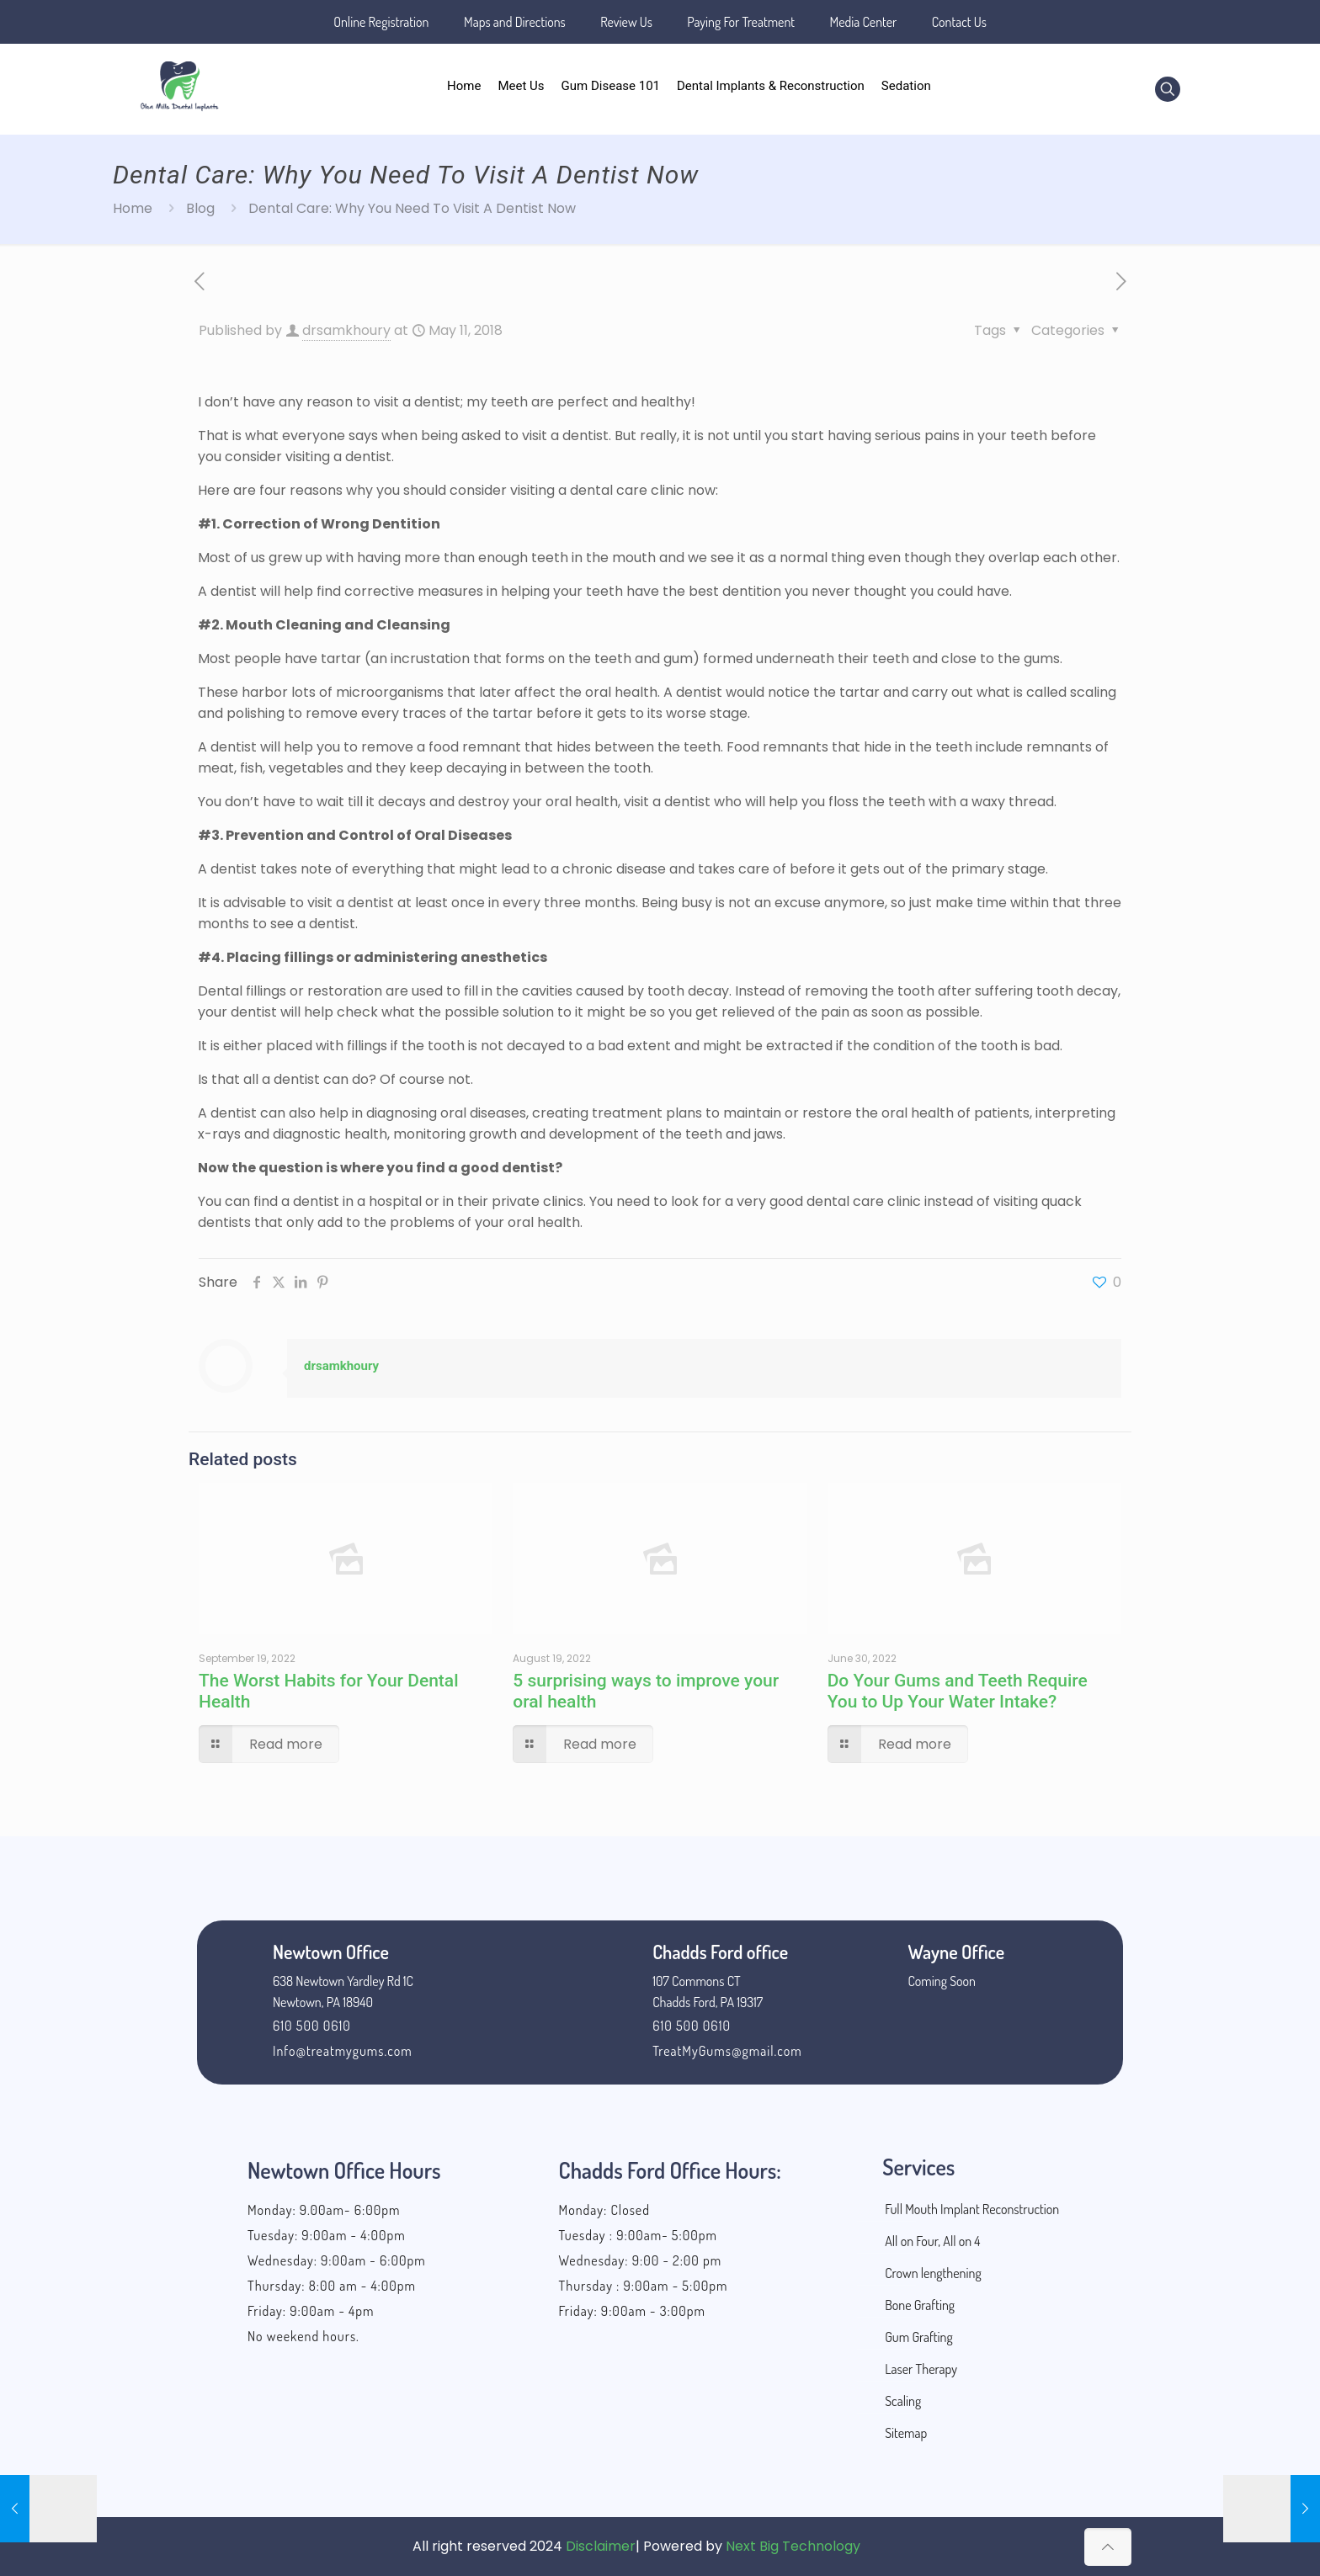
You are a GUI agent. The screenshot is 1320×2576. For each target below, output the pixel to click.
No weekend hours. (303, 2336)
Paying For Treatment (741, 22)
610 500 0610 (312, 2025)
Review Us (626, 22)
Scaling (903, 2401)
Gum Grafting (919, 2337)
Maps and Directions (515, 22)
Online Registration (380, 22)
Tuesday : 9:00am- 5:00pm (638, 2235)
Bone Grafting (920, 2305)
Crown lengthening (933, 2273)
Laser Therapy (921, 2369)
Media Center (863, 22)
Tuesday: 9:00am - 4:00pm (327, 2235)
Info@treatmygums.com (342, 2050)
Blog (200, 208)
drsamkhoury (346, 330)
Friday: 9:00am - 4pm (311, 2310)
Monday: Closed (604, 2210)
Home (132, 208)
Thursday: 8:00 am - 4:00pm (332, 2285)
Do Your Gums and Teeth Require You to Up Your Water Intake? (958, 1691)
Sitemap (906, 2433)
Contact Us (959, 22)
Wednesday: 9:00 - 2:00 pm (640, 2260)
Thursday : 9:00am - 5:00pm (643, 2285)
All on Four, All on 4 (932, 2241)
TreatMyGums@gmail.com (727, 2050)
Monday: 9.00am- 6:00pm (324, 2210)
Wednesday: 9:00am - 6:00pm (337, 2260)
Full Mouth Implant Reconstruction (972, 2209)
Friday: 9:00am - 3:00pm (632, 2310)
